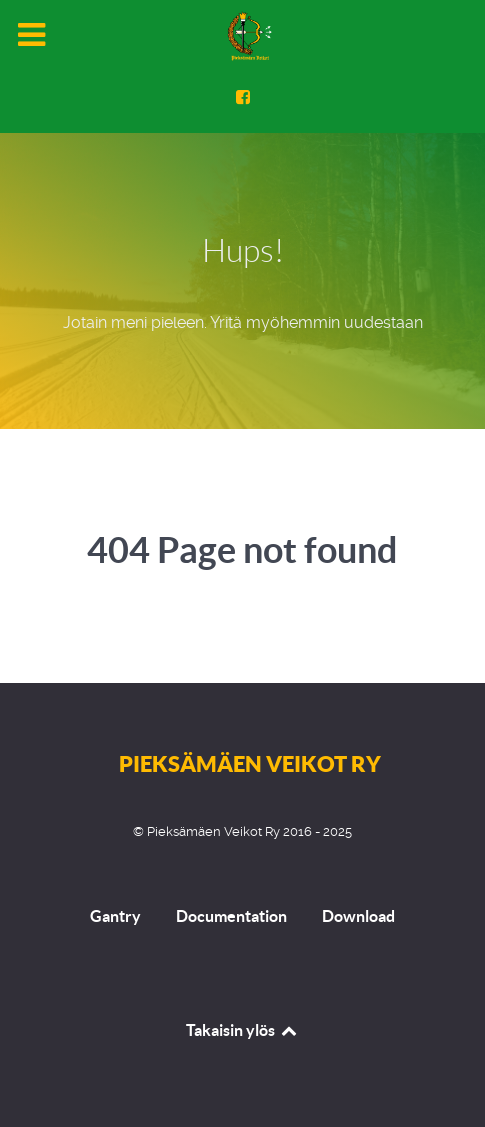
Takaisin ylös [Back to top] (242, 1030)
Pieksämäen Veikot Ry (250, 763)
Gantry (115, 916)
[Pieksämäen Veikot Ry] (243, 36)
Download (358, 916)
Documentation (231, 916)
